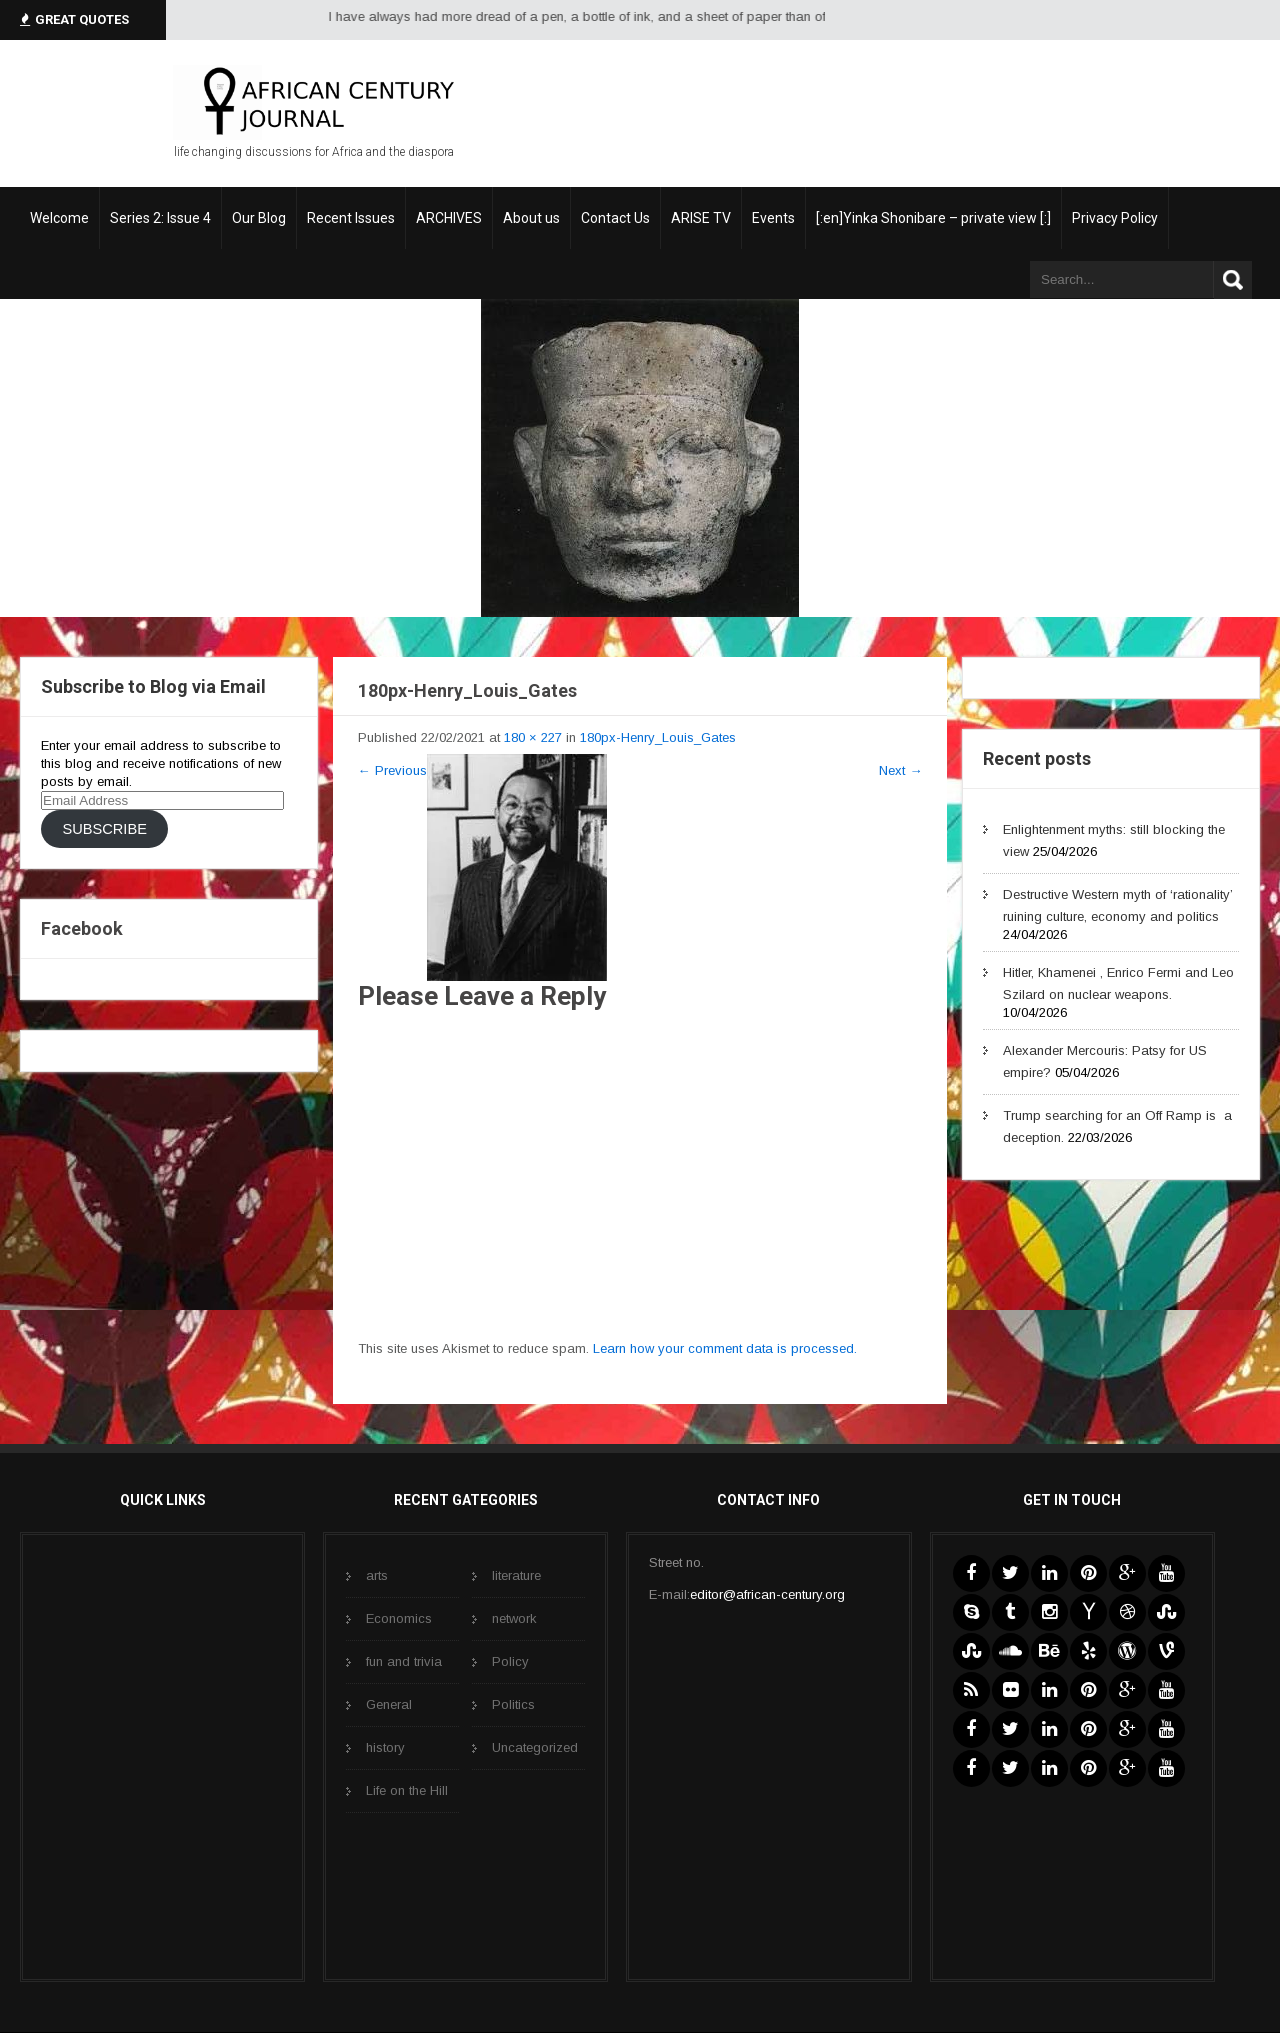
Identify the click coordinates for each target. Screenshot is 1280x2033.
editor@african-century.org (767, 1594)
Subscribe (104, 829)
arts (377, 1575)
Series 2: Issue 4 (160, 218)
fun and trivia (404, 1661)
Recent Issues (351, 218)
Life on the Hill (407, 1790)
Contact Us (615, 218)
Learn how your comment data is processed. (725, 1348)
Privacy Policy (1115, 218)
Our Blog (259, 218)
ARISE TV (701, 218)
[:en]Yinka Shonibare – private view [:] (933, 218)
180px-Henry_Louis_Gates (658, 737)
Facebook (82, 928)
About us (531, 218)
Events (773, 218)
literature (516, 1575)
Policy (510, 1661)
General (389, 1704)
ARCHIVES (449, 218)
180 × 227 (533, 737)
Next (900, 770)
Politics (513, 1704)
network (514, 1618)
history (385, 1747)
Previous (392, 770)
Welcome (59, 218)
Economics (399, 1618)
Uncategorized (535, 1747)
